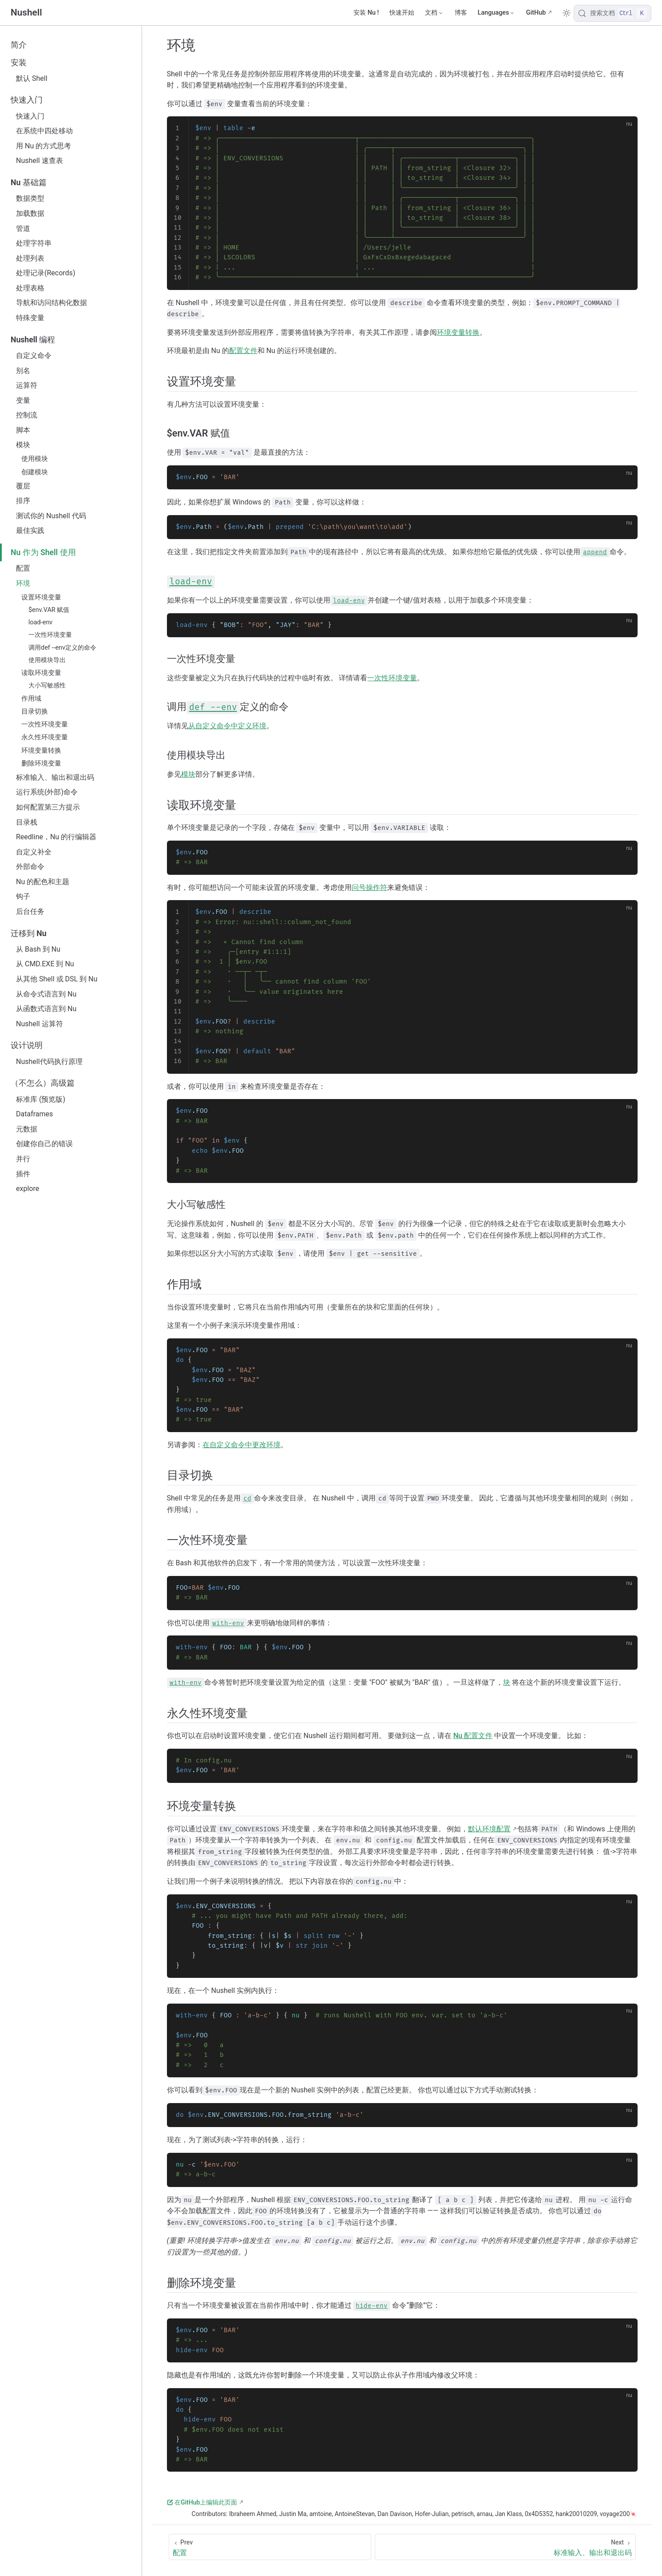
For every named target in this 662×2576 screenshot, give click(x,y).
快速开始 (401, 12)
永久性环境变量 (44, 737)
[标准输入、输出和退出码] (505, 2547)
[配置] (270, 2547)
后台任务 (30, 911)
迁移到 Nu (29, 933)
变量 (23, 400)
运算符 (26, 385)
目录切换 (34, 711)
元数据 (26, 1129)
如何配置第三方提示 (48, 807)
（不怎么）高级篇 (43, 1083)
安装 (19, 62)
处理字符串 (34, 243)
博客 (461, 12)
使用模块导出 (47, 660)
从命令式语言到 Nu (46, 994)
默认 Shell (32, 78)
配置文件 (243, 350)
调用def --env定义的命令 (62, 647)
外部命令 (30, 866)
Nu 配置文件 (472, 1735)
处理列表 (30, 258)
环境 (23, 583)
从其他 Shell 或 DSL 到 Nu (56, 979)
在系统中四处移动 (44, 131)
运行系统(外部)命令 (47, 792)
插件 (23, 1174)
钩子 (23, 896)
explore (27, 1188)
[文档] (434, 13)
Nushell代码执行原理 (49, 1061)
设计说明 (27, 1045)
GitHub (536, 12)
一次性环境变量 (50, 635)
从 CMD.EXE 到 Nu (45, 964)
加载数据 (30, 213)
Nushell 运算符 (39, 1024)
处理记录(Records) (45, 273)
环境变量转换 (41, 750)
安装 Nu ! (366, 12)
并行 (23, 1159)
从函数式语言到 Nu (46, 1008)
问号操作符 (369, 887)
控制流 (26, 415)
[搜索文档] (612, 13)
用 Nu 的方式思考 (43, 146)
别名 (23, 370)
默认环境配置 (489, 1829)
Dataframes (34, 1114)
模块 (23, 445)
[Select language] (496, 13)
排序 (23, 500)
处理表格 (30, 288)
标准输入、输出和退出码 (55, 777)
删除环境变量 (41, 763)
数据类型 (30, 198)
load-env (40, 622)
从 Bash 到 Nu (38, 949)
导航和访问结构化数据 (51, 302)
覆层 (23, 486)
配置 (23, 568)
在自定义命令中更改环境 (241, 1445)
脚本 (23, 430)
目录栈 (26, 822)
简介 (19, 44)
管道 (23, 228)
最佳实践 (30, 530)
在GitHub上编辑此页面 (202, 2502)
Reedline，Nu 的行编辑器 (56, 837)
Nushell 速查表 (39, 160)
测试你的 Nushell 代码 (51, 516)
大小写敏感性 (47, 685)
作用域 (31, 699)
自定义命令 (34, 355)
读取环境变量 (41, 673)
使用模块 (34, 459)
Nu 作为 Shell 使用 (43, 552)
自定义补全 (34, 852)
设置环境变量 (41, 597)
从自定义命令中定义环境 (227, 726)
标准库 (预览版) (40, 1099)
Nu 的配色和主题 (42, 881)
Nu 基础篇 (29, 182)
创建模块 (34, 472)
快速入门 (27, 99)
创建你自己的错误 (44, 1143)
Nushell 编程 (33, 339)
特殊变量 (30, 318)
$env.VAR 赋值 (48, 610)
